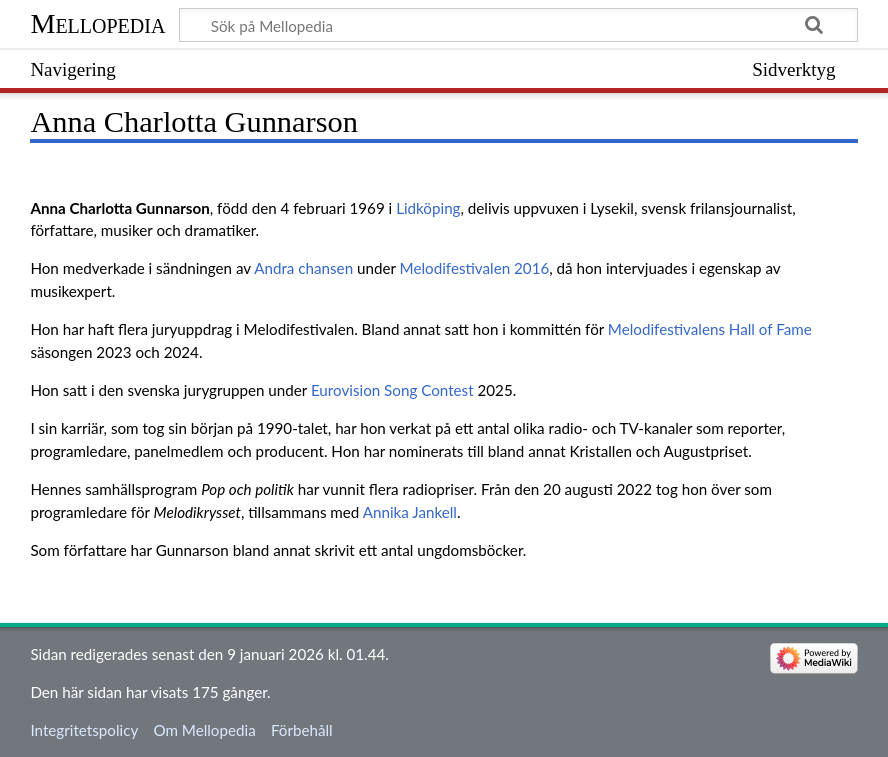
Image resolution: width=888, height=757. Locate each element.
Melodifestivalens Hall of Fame (710, 329)
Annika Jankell (410, 512)
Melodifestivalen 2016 (475, 268)
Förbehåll (302, 730)
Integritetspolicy (84, 730)
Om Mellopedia (204, 730)
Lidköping (428, 208)
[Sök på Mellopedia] (518, 25)
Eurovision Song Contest (392, 390)
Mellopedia (97, 23)
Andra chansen (303, 268)
